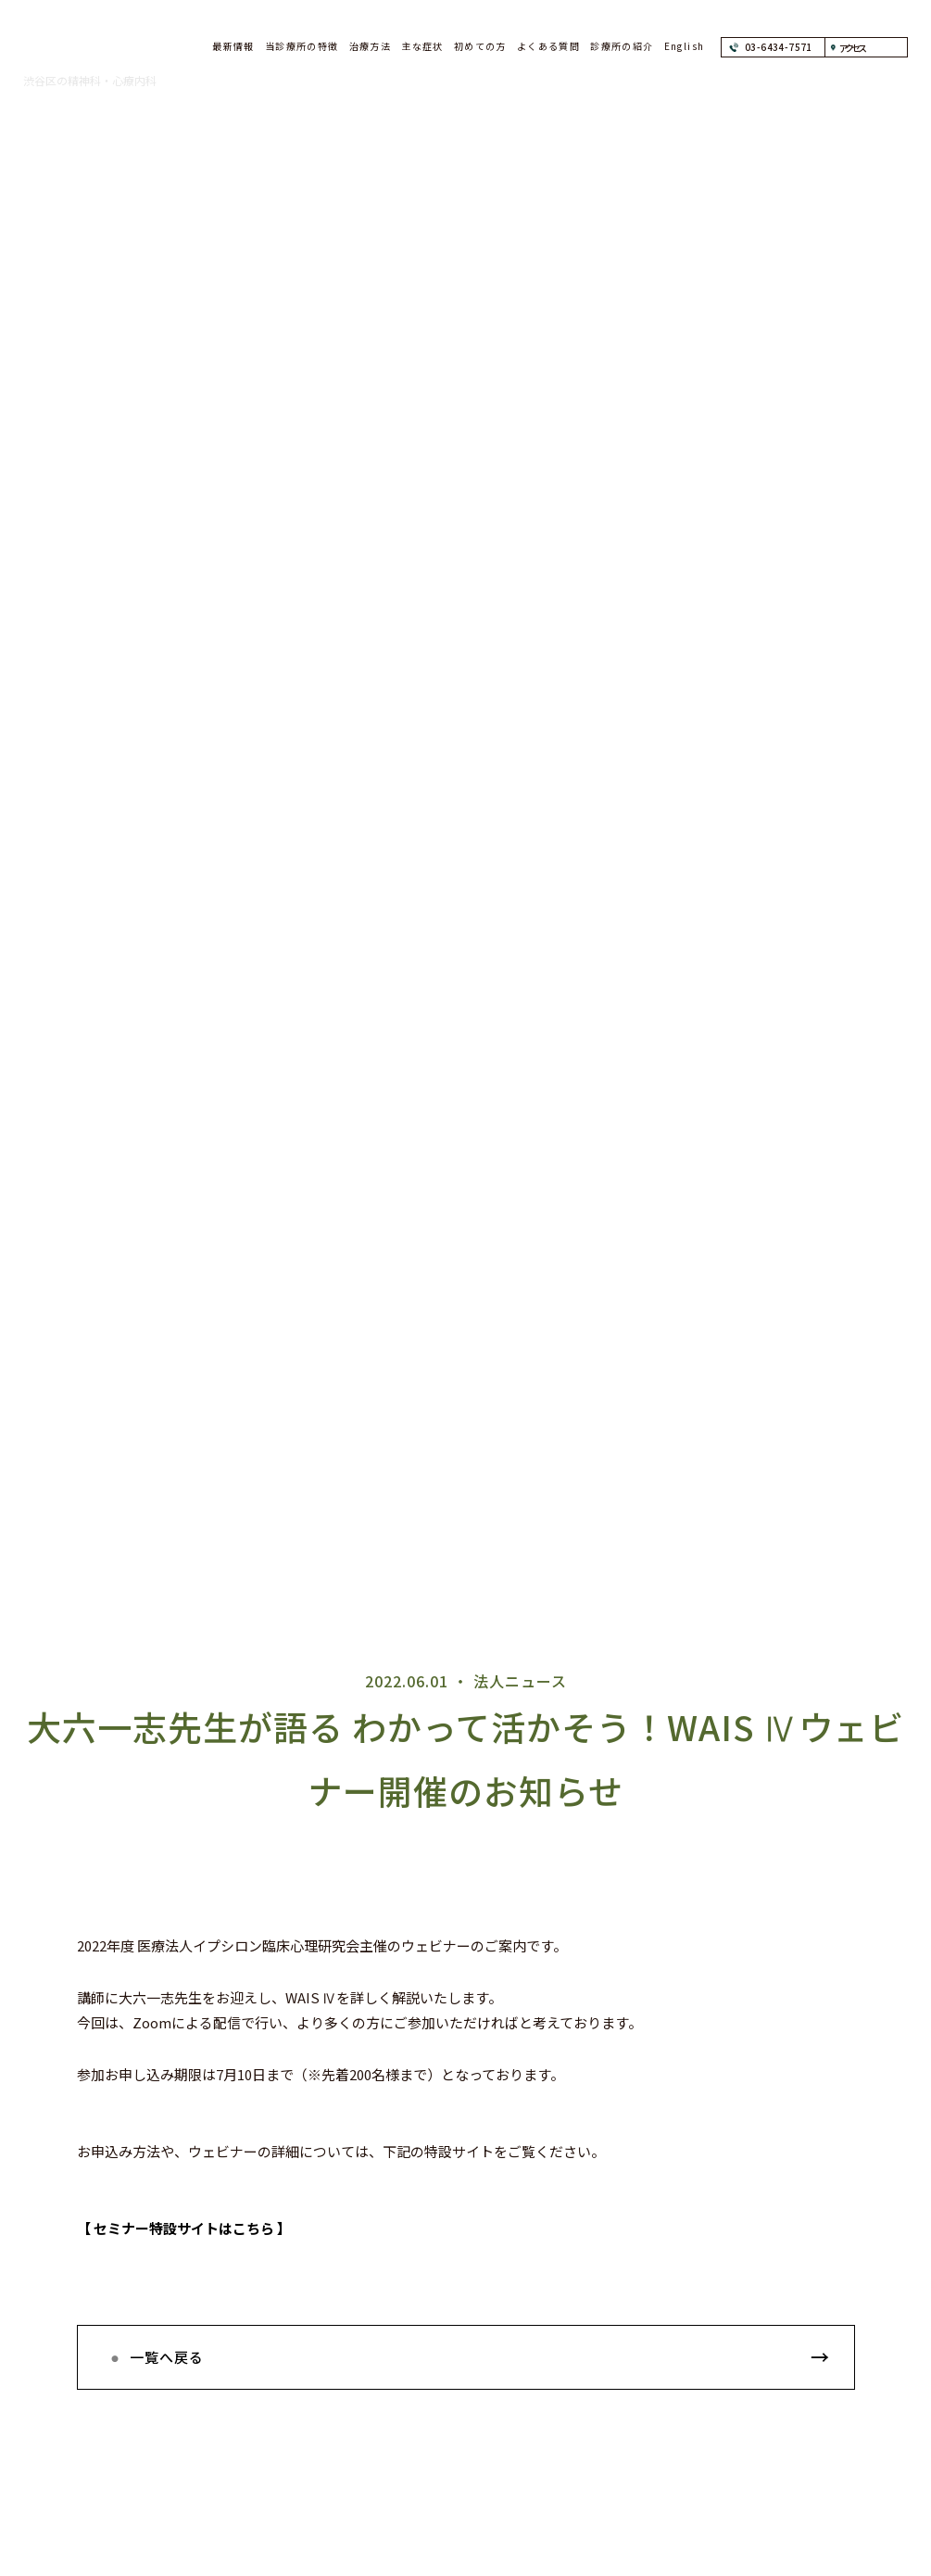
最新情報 (233, 46)
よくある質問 (548, 46)
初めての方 (480, 46)
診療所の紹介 (621, 46)
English (684, 46)
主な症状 (422, 46)
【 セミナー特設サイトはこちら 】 (184, 2228)
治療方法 (370, 46)
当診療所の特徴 (302, 46)
